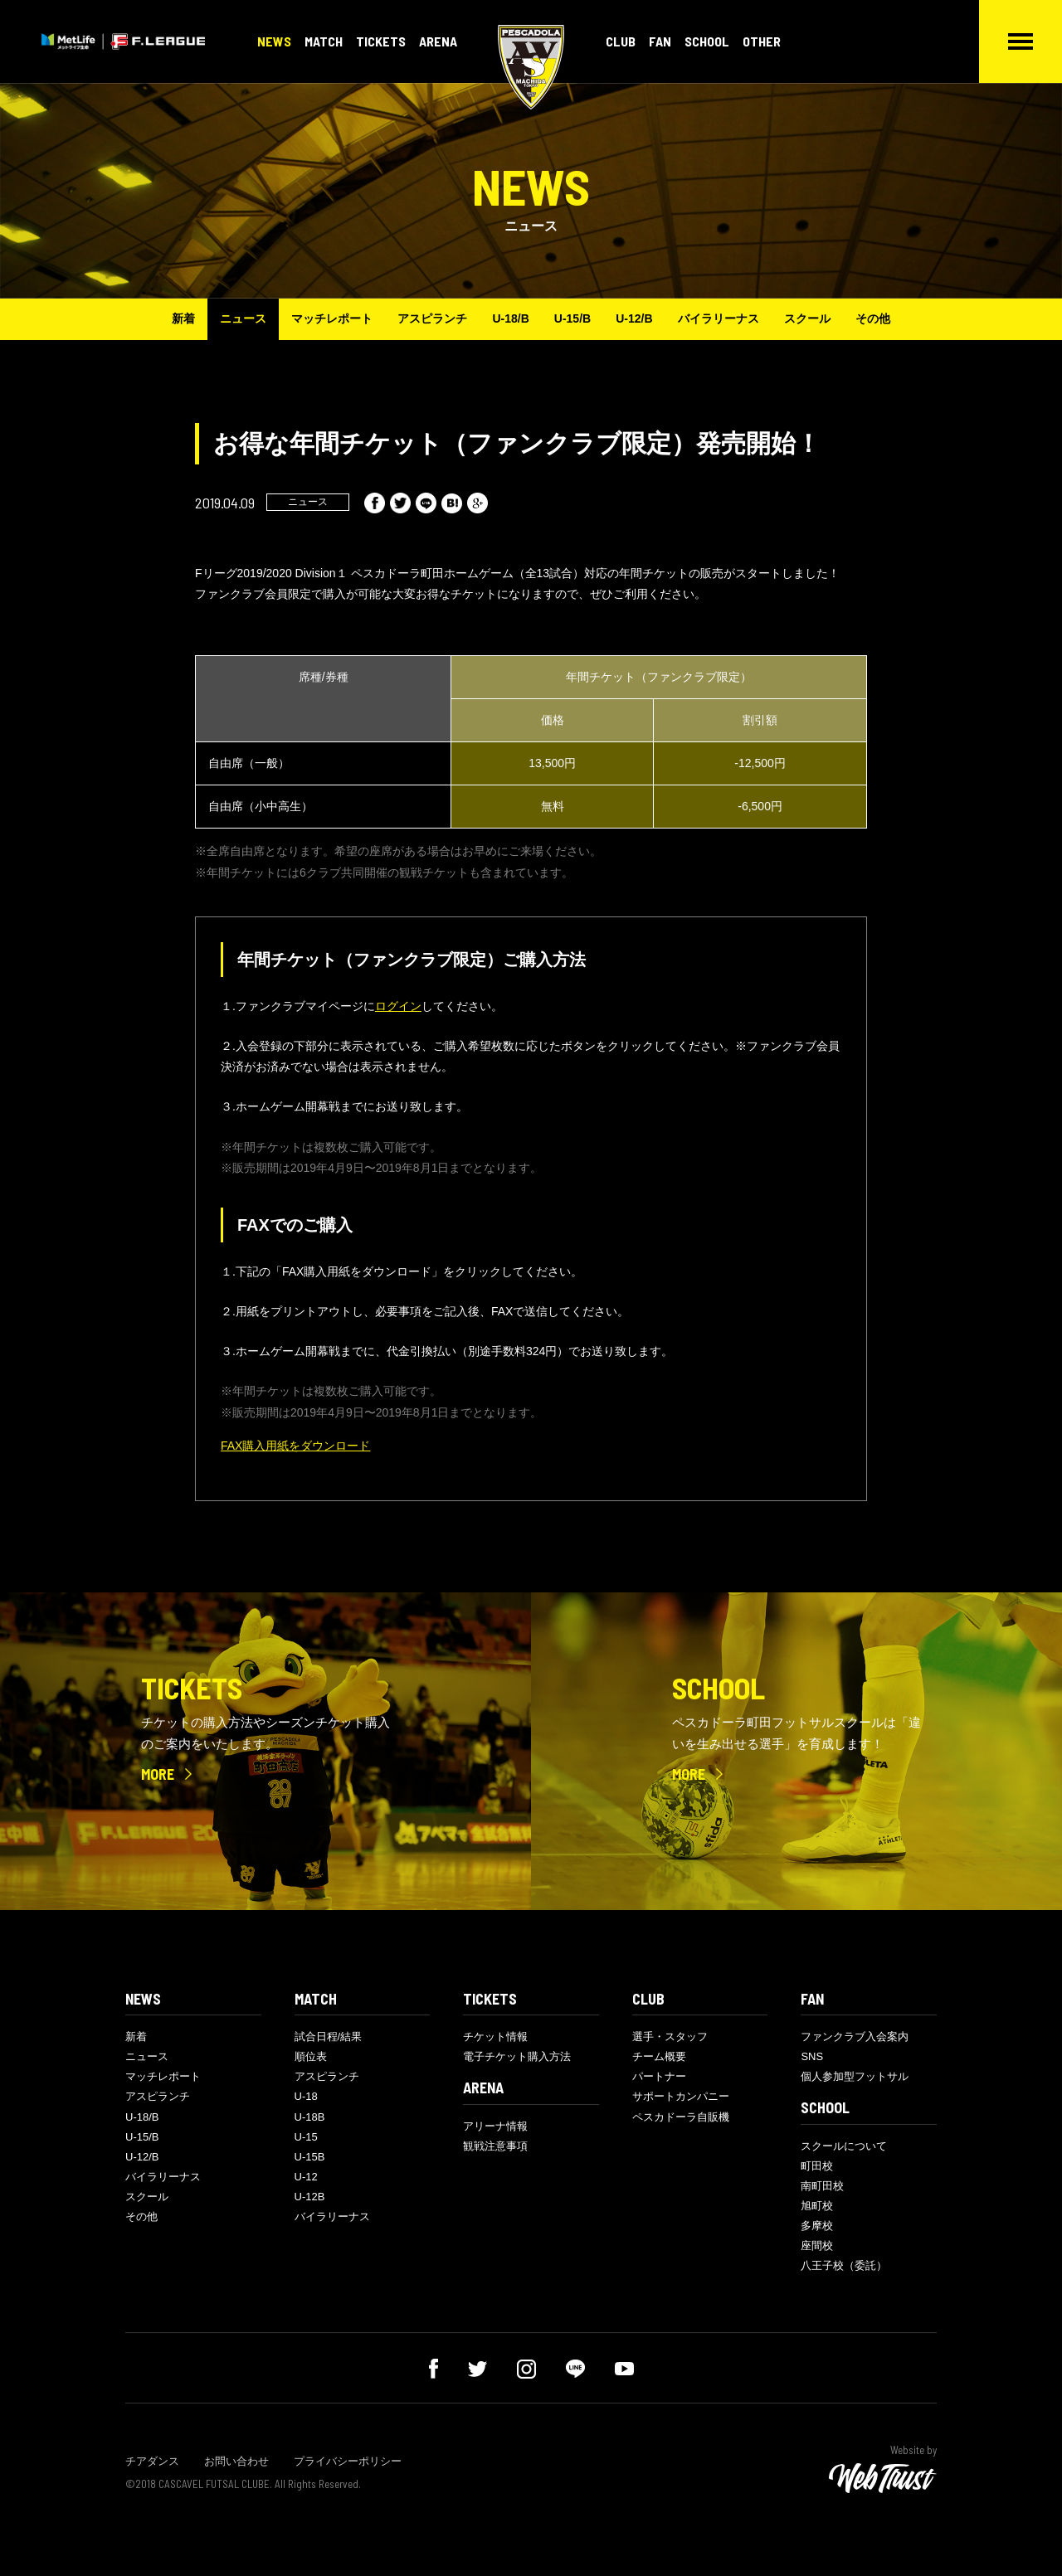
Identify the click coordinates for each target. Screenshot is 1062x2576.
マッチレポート (332, 318)
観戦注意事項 (495, 2146)
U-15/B (572, 318)
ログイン (398, 1006)
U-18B (310, 2117)
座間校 (817, 2245)
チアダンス (152, 2461)
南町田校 (822, 2186)
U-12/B (634, 318)
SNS (812, 2056)
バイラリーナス (718, 318)
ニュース (243, 318)
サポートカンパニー (680, 2096)
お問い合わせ (236, 2461)
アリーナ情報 (495, 2126)
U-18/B (510, 318)
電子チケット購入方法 (517, 2056)
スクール (807, 318)
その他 (872, 318)
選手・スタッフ (670, 2036)
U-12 (306, 2176)
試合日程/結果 (329, 2036)
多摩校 (817, 2225)
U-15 (306, 2137)
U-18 (306, 2096)
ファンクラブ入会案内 (855, 2036)
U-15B (310, 2157)
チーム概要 (659, 2056)
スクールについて (844, 2146)
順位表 (311, 2056)
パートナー (659, 2076)
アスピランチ (432, 318)
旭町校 (817, 2205)
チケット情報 (495, 2036)
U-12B (310, 2196)
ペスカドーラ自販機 (680, 2117)
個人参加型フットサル (855, 2076)
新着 (183, 318)
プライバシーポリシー (348, 2461)
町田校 (817, 2166)
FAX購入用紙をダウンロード (295, 1445)
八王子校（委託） (844, 2265)
